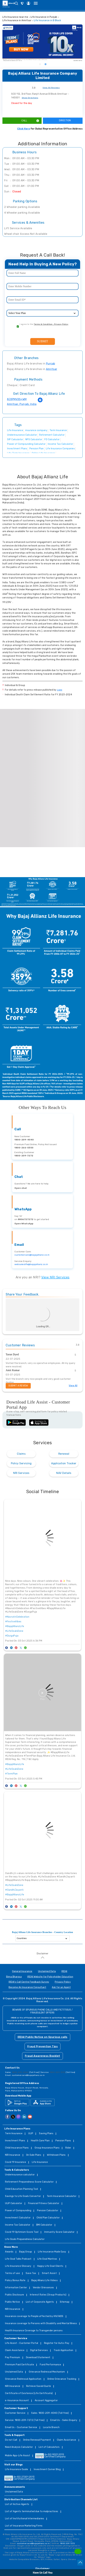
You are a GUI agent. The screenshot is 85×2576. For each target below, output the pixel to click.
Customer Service (15, 2413)
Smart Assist (49, 2273)
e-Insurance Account (17, 2401)
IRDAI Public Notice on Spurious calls (42, 2037)
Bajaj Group (25, 2252)
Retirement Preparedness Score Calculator (29, 2182)
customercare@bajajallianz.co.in (32, 1255)
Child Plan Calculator (48, 2218)
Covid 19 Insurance (15, 2162)
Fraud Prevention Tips (42, 2046)
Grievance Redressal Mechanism (47, 2372)
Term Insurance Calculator (62, 2196)
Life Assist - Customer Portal (21, 2343)
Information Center (16, 2288)
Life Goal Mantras (47, 2259)
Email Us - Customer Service (21, 2427)
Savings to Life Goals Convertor (23, 2196)
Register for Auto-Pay (56, 2343)
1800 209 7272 (67, 2543)
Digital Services (39, 2350)
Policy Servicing (21, 1463)
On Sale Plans (33, 2155)
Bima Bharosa (14, 1977)
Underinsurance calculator (20, 2175)
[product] (42, 313)
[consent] (18, 326)
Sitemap (65, 2302)
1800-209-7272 (23, 1155)
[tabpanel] (42, 42)
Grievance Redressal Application (23, 2379)
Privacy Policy (63, 1982)
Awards (9, 2252)
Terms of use (12, 2273)
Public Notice (12, 2302)
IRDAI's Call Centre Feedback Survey (29, 1982)
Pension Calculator (47, 2211)
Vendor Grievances (43, 2288)
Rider (68, 2148)
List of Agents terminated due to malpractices (31, 2512)
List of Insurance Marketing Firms (24, 2526)
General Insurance (22, 1971)
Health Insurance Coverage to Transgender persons (34, 2331)
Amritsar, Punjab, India (22, 404)
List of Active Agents (17, 2504)
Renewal (63, 1453)
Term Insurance (13, 2134)
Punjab (50, 363)
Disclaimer (42, 1953)
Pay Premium (12, 2358)
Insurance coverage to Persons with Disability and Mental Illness (41, 2324)
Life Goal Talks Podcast (18, 2259)
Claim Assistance (14, 2350)
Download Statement (38, 2358)
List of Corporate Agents (40, 2302)
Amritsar (51, 369)
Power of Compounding (18, 2211)
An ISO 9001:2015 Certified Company (50, 2455)
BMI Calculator (44, 2225)
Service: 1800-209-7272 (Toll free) (25, 2420)
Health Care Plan (40, 2141)
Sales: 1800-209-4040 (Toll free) (50, 2413)
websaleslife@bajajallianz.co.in (31, 1264)
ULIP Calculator (13, 2203)
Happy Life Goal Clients (50, 2266)
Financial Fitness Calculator (43, 2203)
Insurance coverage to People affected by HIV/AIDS (34, 2316)
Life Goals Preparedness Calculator (25, 2239)
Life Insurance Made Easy (52, 2252)
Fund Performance (50, 2365)
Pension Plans (63, 2141)
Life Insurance (40, 2162)
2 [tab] (45, 64)
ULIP (30, 2134)
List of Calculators (49, 2447)
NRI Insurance (12, 2155)
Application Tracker (63, 1463)
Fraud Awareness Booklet (42, 2055)
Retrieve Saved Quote (38, 2386)
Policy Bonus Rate (15, 2280)
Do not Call (11, 2440)
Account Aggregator (46, 2401)
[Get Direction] (40, 401)
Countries (22, 1938)
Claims (21, 1453)
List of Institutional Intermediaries (24, 2519)
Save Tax (31, 2273)
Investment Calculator (18, 2218)
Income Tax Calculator (17, 2225)
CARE (59, 690)
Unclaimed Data (47, 1971)
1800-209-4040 (24, 1139)
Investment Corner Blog (47, 2469)
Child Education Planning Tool (21, 2189)
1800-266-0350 (23, 1147)
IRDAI (64, 1971)
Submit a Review (18, 1385)
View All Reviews (51, 88)
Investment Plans (15, 2141)
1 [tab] (40, 64)
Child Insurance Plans (17, 2148)
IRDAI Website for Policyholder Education (50, 1977)
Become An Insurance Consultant (27, 1987)
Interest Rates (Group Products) (48, 2295)
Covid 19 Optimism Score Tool (21, 2232)
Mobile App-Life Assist (17, 2456)
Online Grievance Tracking (61, 2379)
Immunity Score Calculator (59, 2232)
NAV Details (63, 1473)
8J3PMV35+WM (17, 399)
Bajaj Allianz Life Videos (44, 2280)
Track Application (63, 2350)
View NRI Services (55, 1277)
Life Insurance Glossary (18, 2266)
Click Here (23, 128)
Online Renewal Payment (37, 2440)
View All (73, 1385)
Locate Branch (51, 2427)
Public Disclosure (14, 2295)
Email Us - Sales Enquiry (63, 2420)
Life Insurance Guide (16, 2469)
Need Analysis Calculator (19, 2447)
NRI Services (21, 1473)
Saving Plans (46, 2134)
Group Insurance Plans (47, 2148)
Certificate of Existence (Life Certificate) (29, 2393)
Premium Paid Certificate (19, 2365)
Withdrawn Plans (56, 2155)
